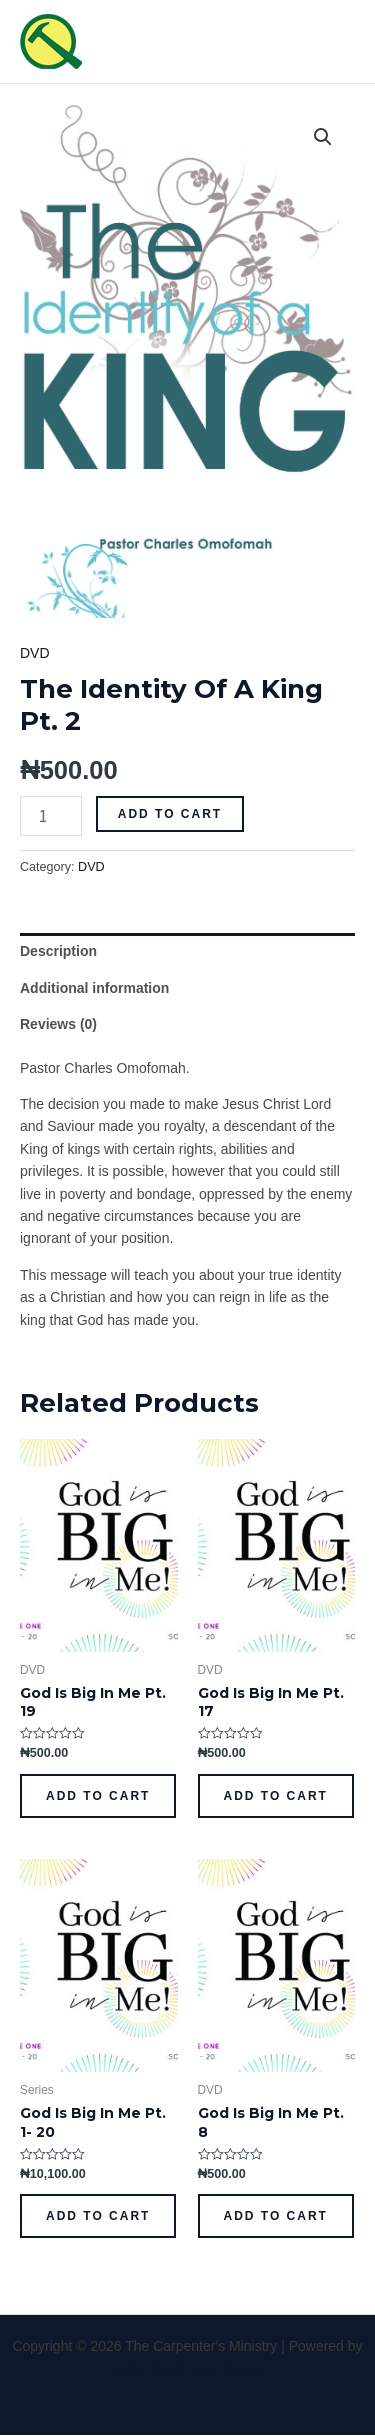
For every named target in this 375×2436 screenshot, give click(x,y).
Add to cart (170, 814)
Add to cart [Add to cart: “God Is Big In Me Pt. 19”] (98, 1796)
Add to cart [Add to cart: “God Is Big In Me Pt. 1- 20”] (98, 2216)
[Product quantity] (51, 816)
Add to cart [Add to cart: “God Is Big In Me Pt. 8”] (276, 2216)
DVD (35, 653)
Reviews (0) (58, 1024)
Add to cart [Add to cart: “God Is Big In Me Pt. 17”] (276, 1796)
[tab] (187, 951)
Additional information (94, 988)
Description (58, 951)
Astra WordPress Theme (187, 2369)
